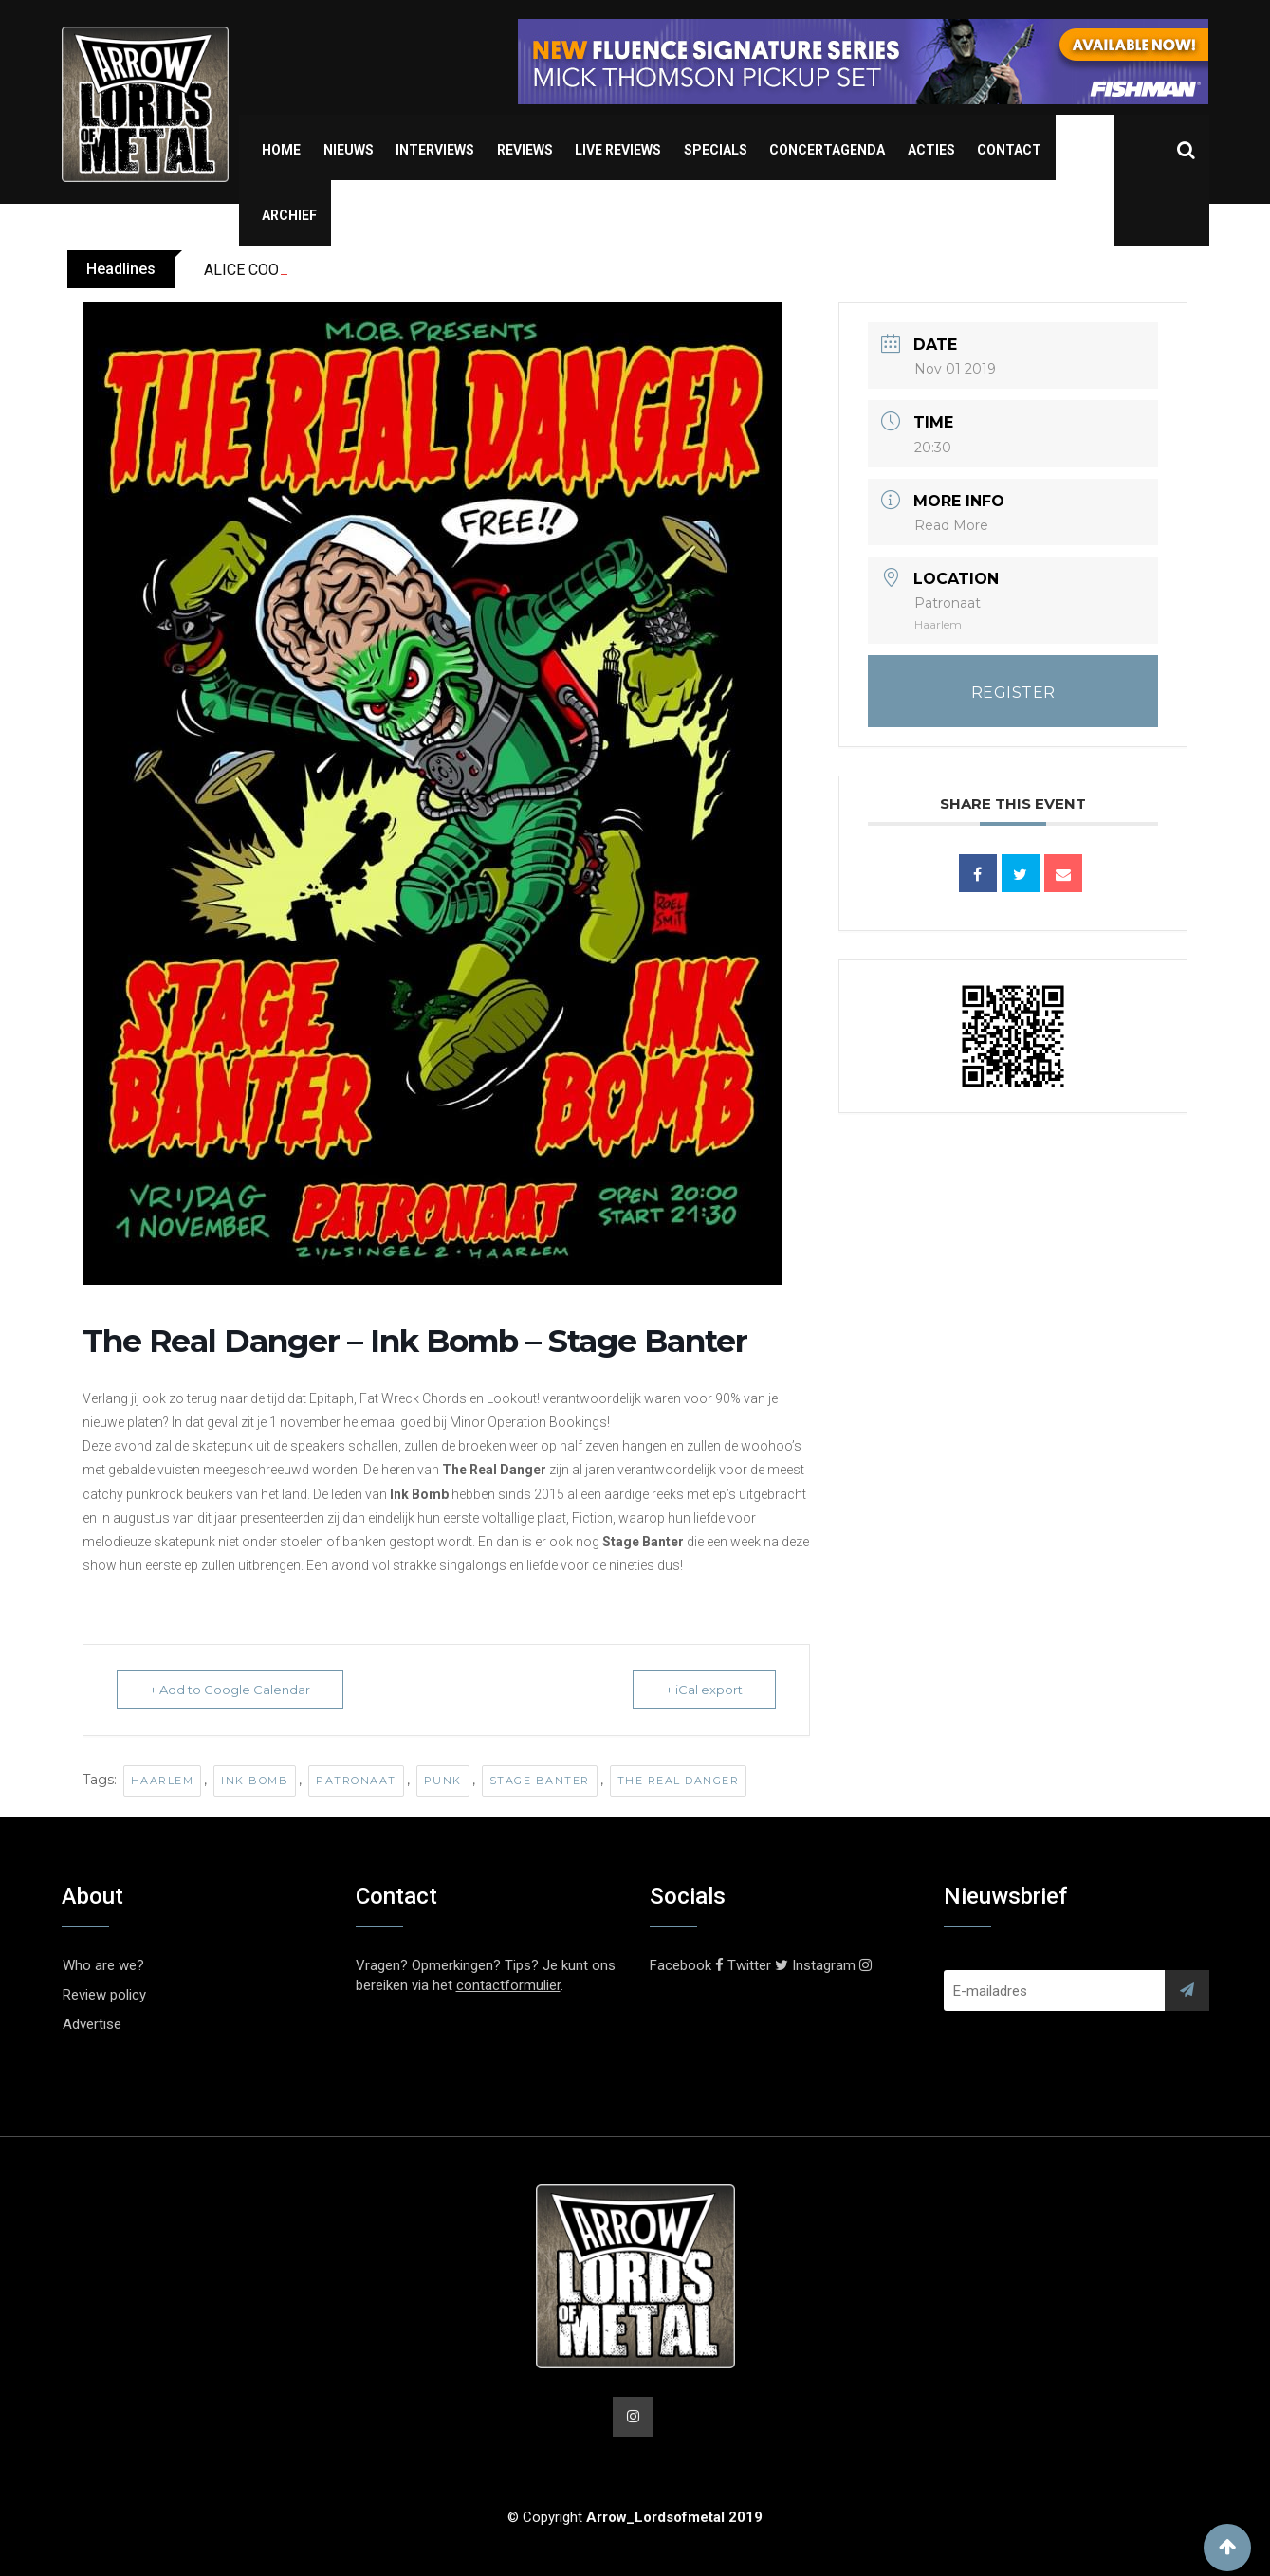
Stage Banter (539, 1780)
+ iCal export (704, 1689)
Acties (931, 149)
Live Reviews (618, 149)
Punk (443, 1780)
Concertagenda (827, 149)
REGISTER (1013, 693)
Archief (289, 215)
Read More (951, 525)
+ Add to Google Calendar (230, 1689)
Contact (1009, 149)
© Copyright (635, 2517)
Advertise (92, 2024)
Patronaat (356, 1780)
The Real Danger (678, 1780)
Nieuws (348, 149)
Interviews (435, 149)
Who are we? (103, 1965)
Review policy (104, 1994)
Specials (715, 149)
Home (281, 149)
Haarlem (162, 1780)
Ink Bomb (254, 1780)
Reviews (525, 149)
